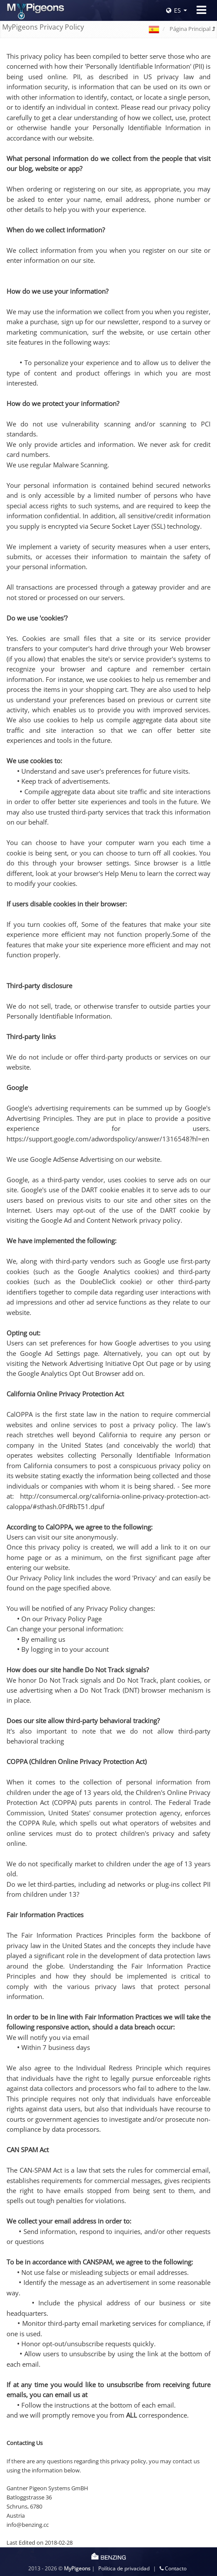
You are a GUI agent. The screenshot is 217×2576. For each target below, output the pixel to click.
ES (173, 10)
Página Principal (192, 29)
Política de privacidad (124, 2568)
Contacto (173, 2568)
